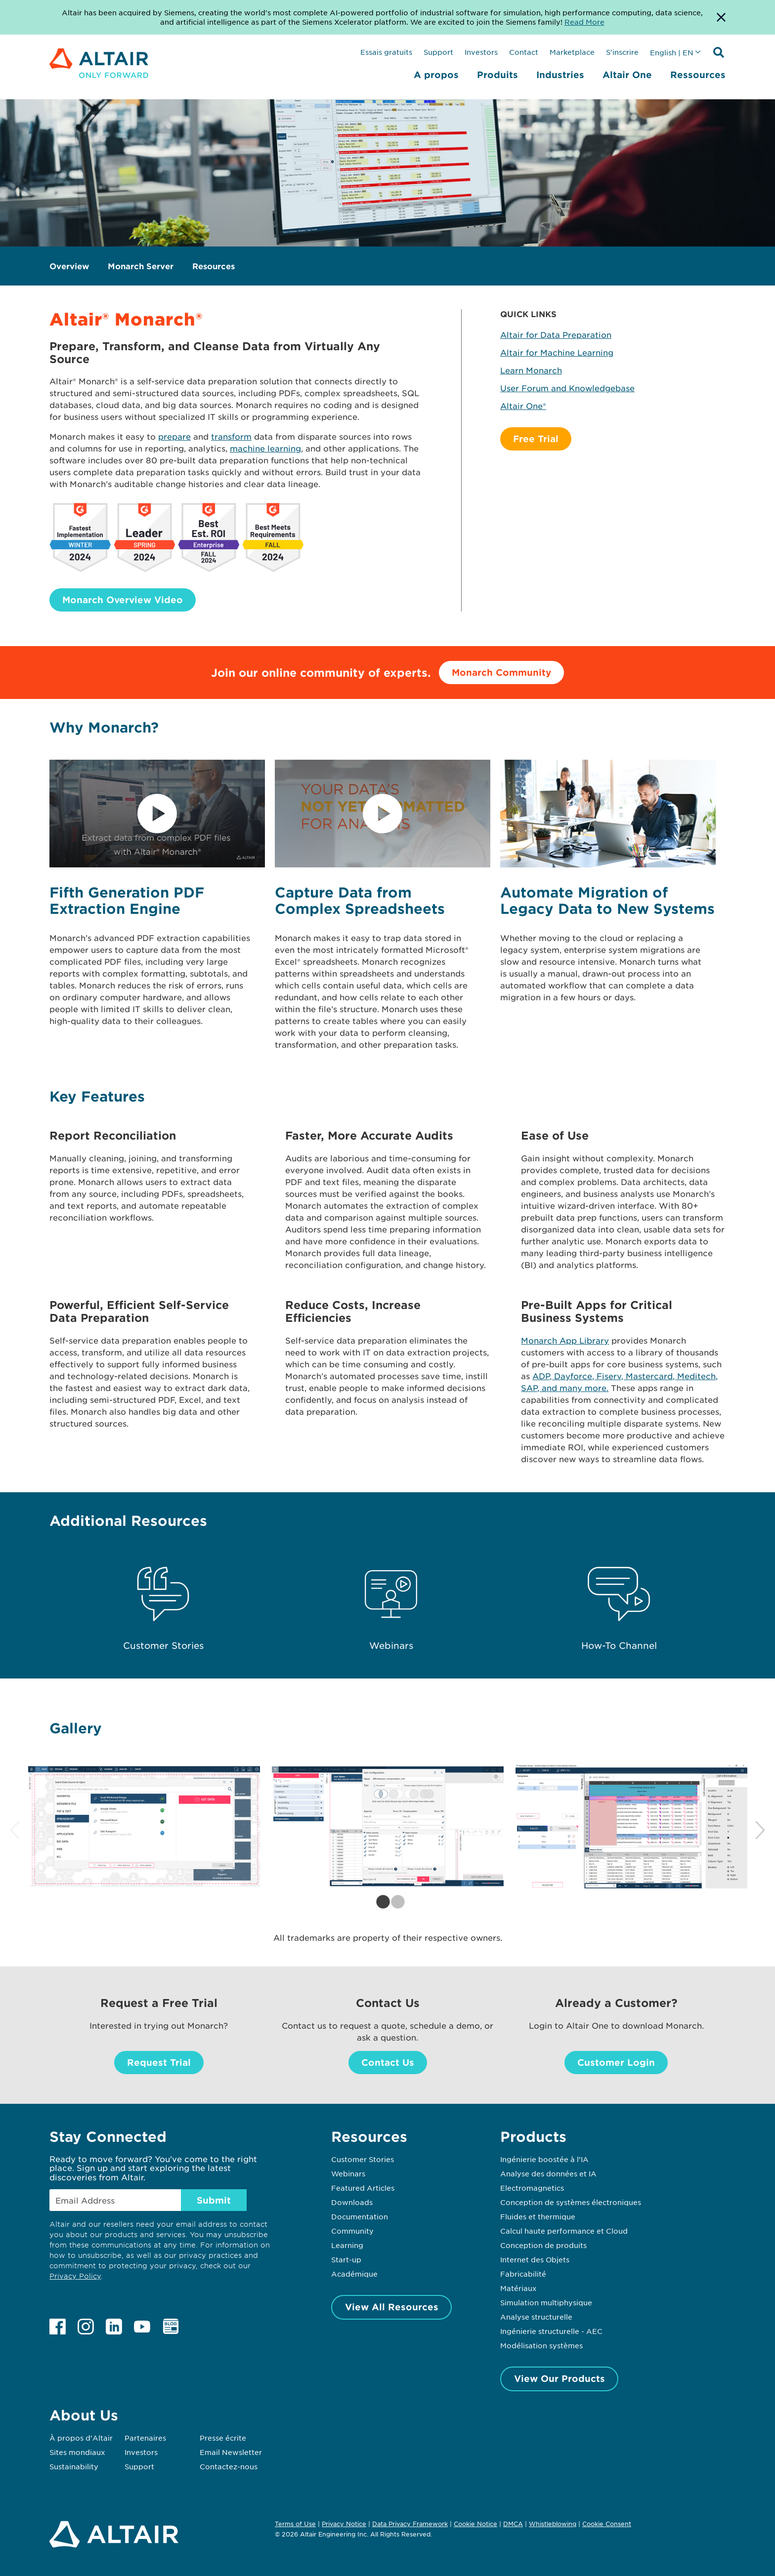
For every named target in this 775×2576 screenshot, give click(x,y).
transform (231, 436)
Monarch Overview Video (122, 599)
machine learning (265, 448)
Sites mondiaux (77, 2452)
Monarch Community (501, 672)
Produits (497, 74)
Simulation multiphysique (546, 2302)
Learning (347, 2245)
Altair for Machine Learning (556, 352)
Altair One (627, 74)
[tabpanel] (144, 1826)
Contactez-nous (229, 2466)
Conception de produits (543, 2245)
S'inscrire (622, 51)
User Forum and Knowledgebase (567, 388)
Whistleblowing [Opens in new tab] (552, 2524)
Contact (523, 51)
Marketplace (572, 51)
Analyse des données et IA (548, 2173)
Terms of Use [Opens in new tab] (295, 2524)
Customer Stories (362, 2159)
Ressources (698, 74)
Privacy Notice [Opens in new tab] (344, 2524)
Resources (213, 266)
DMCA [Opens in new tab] (513, 2524)
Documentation (359, 2216)
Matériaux (518, 2288)
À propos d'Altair (81, 2437)
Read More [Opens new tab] (584, 21)
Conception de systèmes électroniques (570, 2202)
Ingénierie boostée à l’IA (544, 2159)
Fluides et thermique (537, 2216)
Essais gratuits (386, 51)
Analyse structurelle (536, 2316)
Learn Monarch (531, 370)
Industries (560, 74)
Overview (69, 266)
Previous (15, 1830)
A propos (436, 74)
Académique (354, 2273)
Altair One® (523, 405)
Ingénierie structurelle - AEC (551, 2331)
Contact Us (387, 2062)
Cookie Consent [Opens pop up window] (606, 2524)
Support (438, 51)
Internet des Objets (534, 2259)
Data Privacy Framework (410, 2524)
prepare (174, 436)
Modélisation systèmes (541, 2345)
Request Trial (159, 2062)
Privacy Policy (75, 2276)
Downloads (352, 2202)
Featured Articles (362, 2187)
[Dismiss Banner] (721, 17)
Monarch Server (140, 266)
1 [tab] (380, 1902)
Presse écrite (223, 2437)
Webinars (348, 2173)
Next (760, 1830)
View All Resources (391, 2306)
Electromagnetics (532, 2187)
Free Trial (536, 438)
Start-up (346, 2259)
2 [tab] (395, 1902)
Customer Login (616, 2062)
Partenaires (145, 2437)
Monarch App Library (565, 1340)
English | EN (671, 52)
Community (352, 2230)
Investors (481, 51)
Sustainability (73, 2466)
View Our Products (559, 2378)
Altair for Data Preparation (555, 334)
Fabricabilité (523, 2273)
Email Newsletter (231, 2452)
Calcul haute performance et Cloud (564, 2230)
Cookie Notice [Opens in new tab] (475, 2524)
